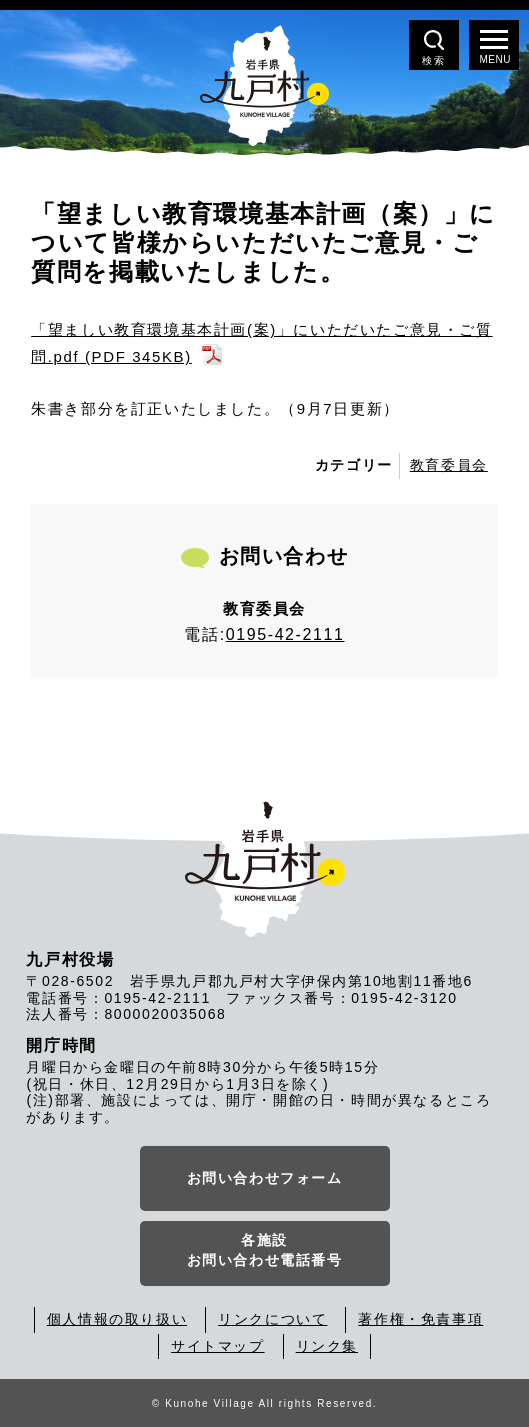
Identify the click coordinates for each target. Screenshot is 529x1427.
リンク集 (327, 1346)
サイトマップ (218, 1346)
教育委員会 (449, 465)
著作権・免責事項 (420, 1319)
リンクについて (272, 1319)
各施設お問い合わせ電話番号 (265, 1250)
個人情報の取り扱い (117, 1319)
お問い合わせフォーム (265, 1178)
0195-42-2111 (285, 634)
